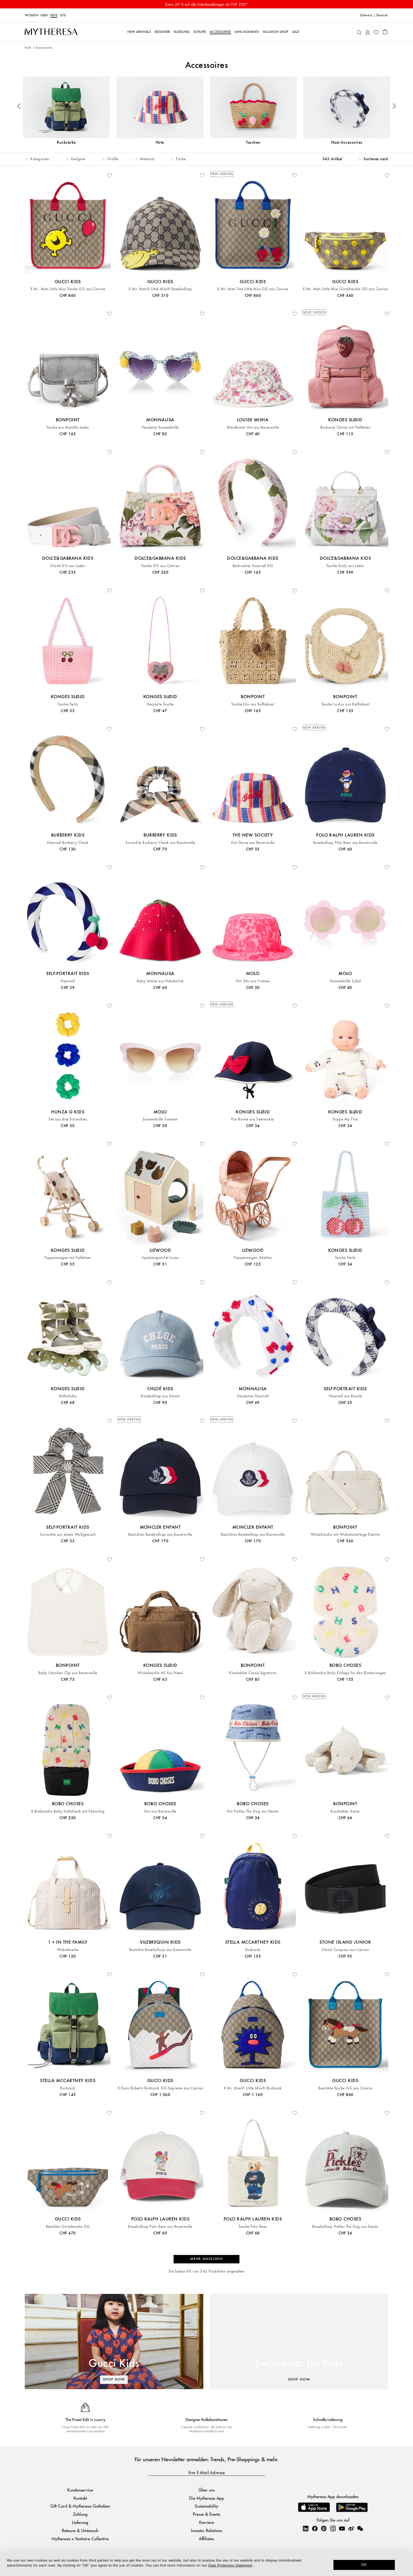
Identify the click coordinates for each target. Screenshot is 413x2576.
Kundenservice (80, 2490)
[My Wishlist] (376, 32)
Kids (53, 15)
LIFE (63, 15)
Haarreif (68, 981)
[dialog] (206, 2564)
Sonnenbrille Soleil (345, 981)
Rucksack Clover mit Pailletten (345, 427)
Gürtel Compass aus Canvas (345, 1950)
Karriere (206, 2522)
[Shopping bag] (385, 32)
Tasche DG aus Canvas (160, 566)
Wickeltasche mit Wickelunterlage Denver (345, 1535)
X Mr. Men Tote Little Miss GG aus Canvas (252, 289)
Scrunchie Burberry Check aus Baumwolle (160, 843)
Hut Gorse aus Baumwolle (252, 843)
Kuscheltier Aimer (345, 1811)
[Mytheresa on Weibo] (351, 2528)
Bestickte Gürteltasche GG (68, 2227)
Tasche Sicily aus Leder (345, 566)
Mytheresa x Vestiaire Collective (80, 2538)
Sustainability (206, 2506)
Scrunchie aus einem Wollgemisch (68, 1535)
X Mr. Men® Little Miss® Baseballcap (160, 289)
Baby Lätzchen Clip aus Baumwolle (67, 1673)
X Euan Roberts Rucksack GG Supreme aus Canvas (160, 2088)
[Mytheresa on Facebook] (315, 2528)
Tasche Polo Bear (253, 2227)
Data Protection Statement (230, 2565)
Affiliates (206, 2538)
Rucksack (252, 1950)
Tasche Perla (67, 704)
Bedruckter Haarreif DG (253, 566)
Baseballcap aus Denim (160, 1396)
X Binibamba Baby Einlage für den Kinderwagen (345, 1673)
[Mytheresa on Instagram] (333, 2528)
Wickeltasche (68, 1950)
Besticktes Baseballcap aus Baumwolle (160, 1535)
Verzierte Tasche (160, 704)
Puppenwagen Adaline (253, 1258)
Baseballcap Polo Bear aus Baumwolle (345, 843)
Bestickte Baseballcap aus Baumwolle (160, 1950)
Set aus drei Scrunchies (67, 1119)
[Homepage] (51, 31)
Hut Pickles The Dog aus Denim (253, 1811)
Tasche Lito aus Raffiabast (252, 704)
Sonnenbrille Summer (160, 1119)
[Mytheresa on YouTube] (342, 2528)
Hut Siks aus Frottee (253, 981)
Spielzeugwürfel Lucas (160, 1258)
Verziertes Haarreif (253, 1396)
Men (44, 15)
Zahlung (80, 2514)
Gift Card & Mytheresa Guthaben (80, 2506)
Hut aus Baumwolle (160, 1811)
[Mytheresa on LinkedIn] (305, 2528)
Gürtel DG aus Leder (67, 566)
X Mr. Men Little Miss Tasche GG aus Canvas (67, 289)
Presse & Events (206, 2514)
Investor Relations (206, 2530)
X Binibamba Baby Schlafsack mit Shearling (68, 1811)
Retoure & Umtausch (80, 2530)
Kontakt (80, 2498)
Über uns (207, 2490)
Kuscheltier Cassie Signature (252, 1673)
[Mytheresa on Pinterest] (324, 2528)
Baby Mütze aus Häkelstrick (160, 981)
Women (31, 15)
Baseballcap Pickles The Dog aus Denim (345, 2227)
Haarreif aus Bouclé (345, 1396)
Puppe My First (345, 1119)
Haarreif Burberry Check (67, 843)
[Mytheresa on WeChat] (360, 2528)
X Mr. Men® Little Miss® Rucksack (253, 2088)
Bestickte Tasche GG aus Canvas (345, 2088)
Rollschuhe (67, 1396)
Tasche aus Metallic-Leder (67, 427)
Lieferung (80, 2522)
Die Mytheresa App (206, 2498)
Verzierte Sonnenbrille (160, 427)
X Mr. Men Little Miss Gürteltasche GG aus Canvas (345, 289)
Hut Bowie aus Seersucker (252, 1119)
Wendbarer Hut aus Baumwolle (253, 427)
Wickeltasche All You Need (160, 1673)
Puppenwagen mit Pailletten (68, 1258)
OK (364, 2565)
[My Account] (368, 32)
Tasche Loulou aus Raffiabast (345, 704)
